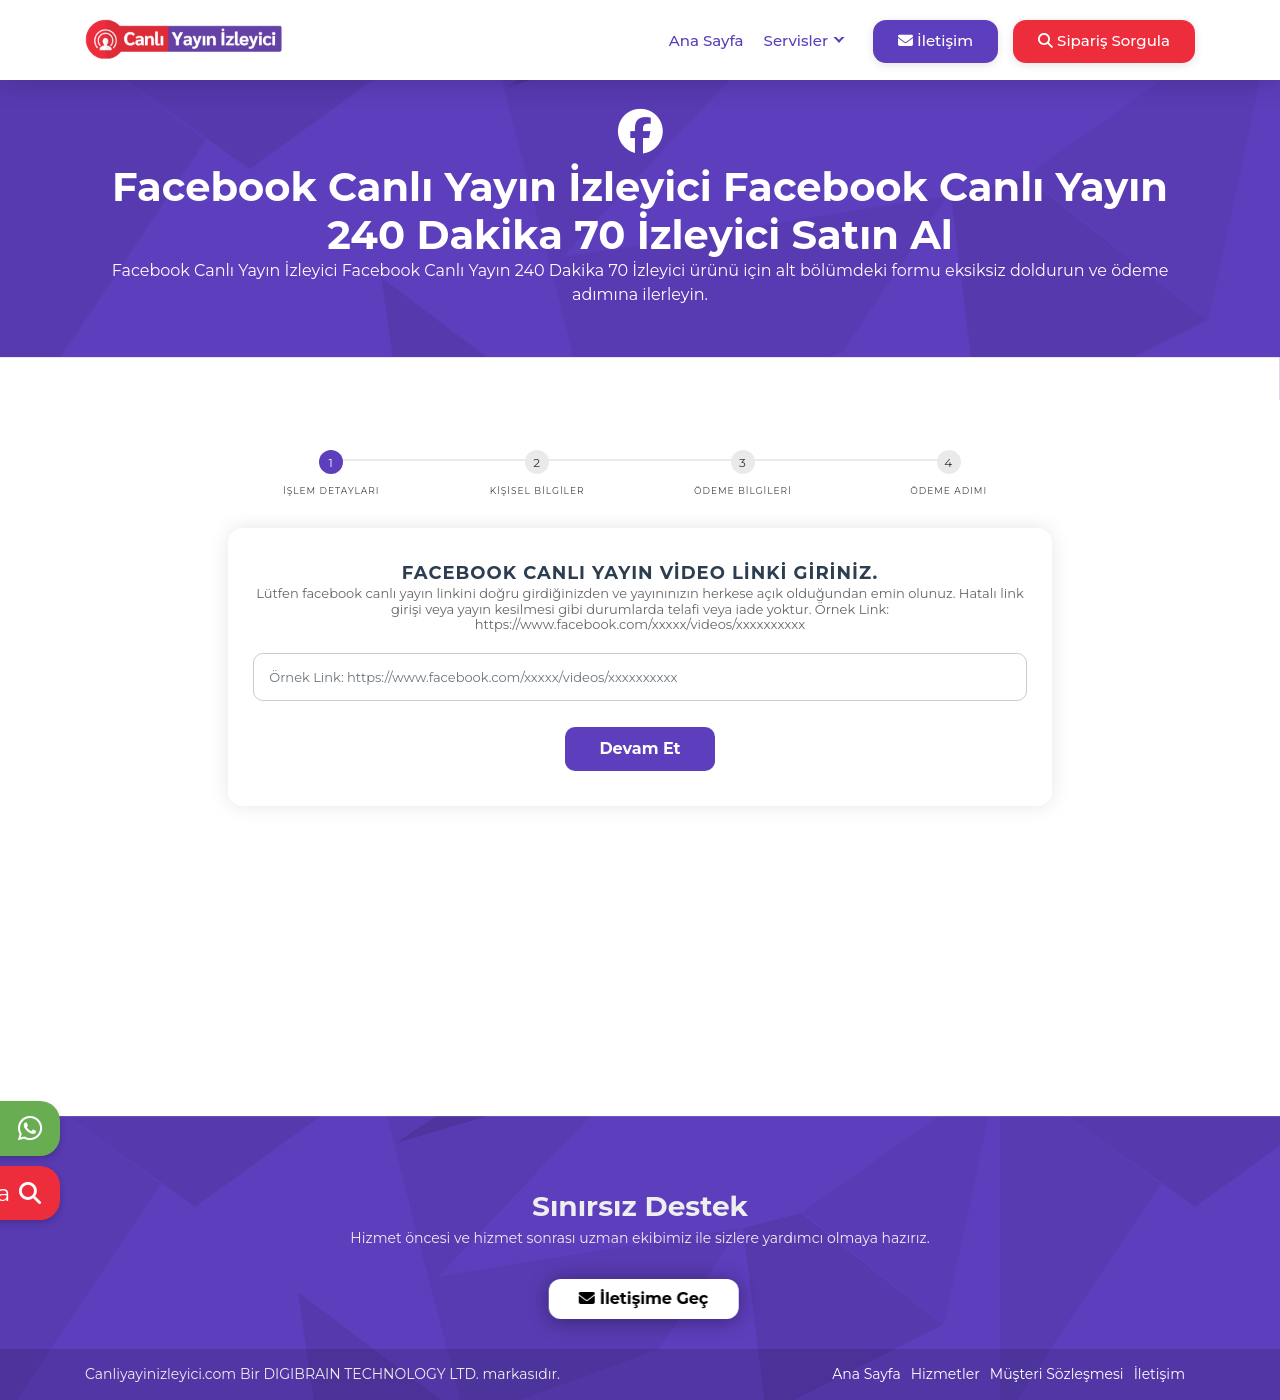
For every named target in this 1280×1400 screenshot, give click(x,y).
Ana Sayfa (706, 40)
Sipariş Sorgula (1104, 40)
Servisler (796, 40)
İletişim (935, 40)
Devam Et (639, 748)
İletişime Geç (642, 1298)
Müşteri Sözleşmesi (1057, 1374)
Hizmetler (945, 1374)
